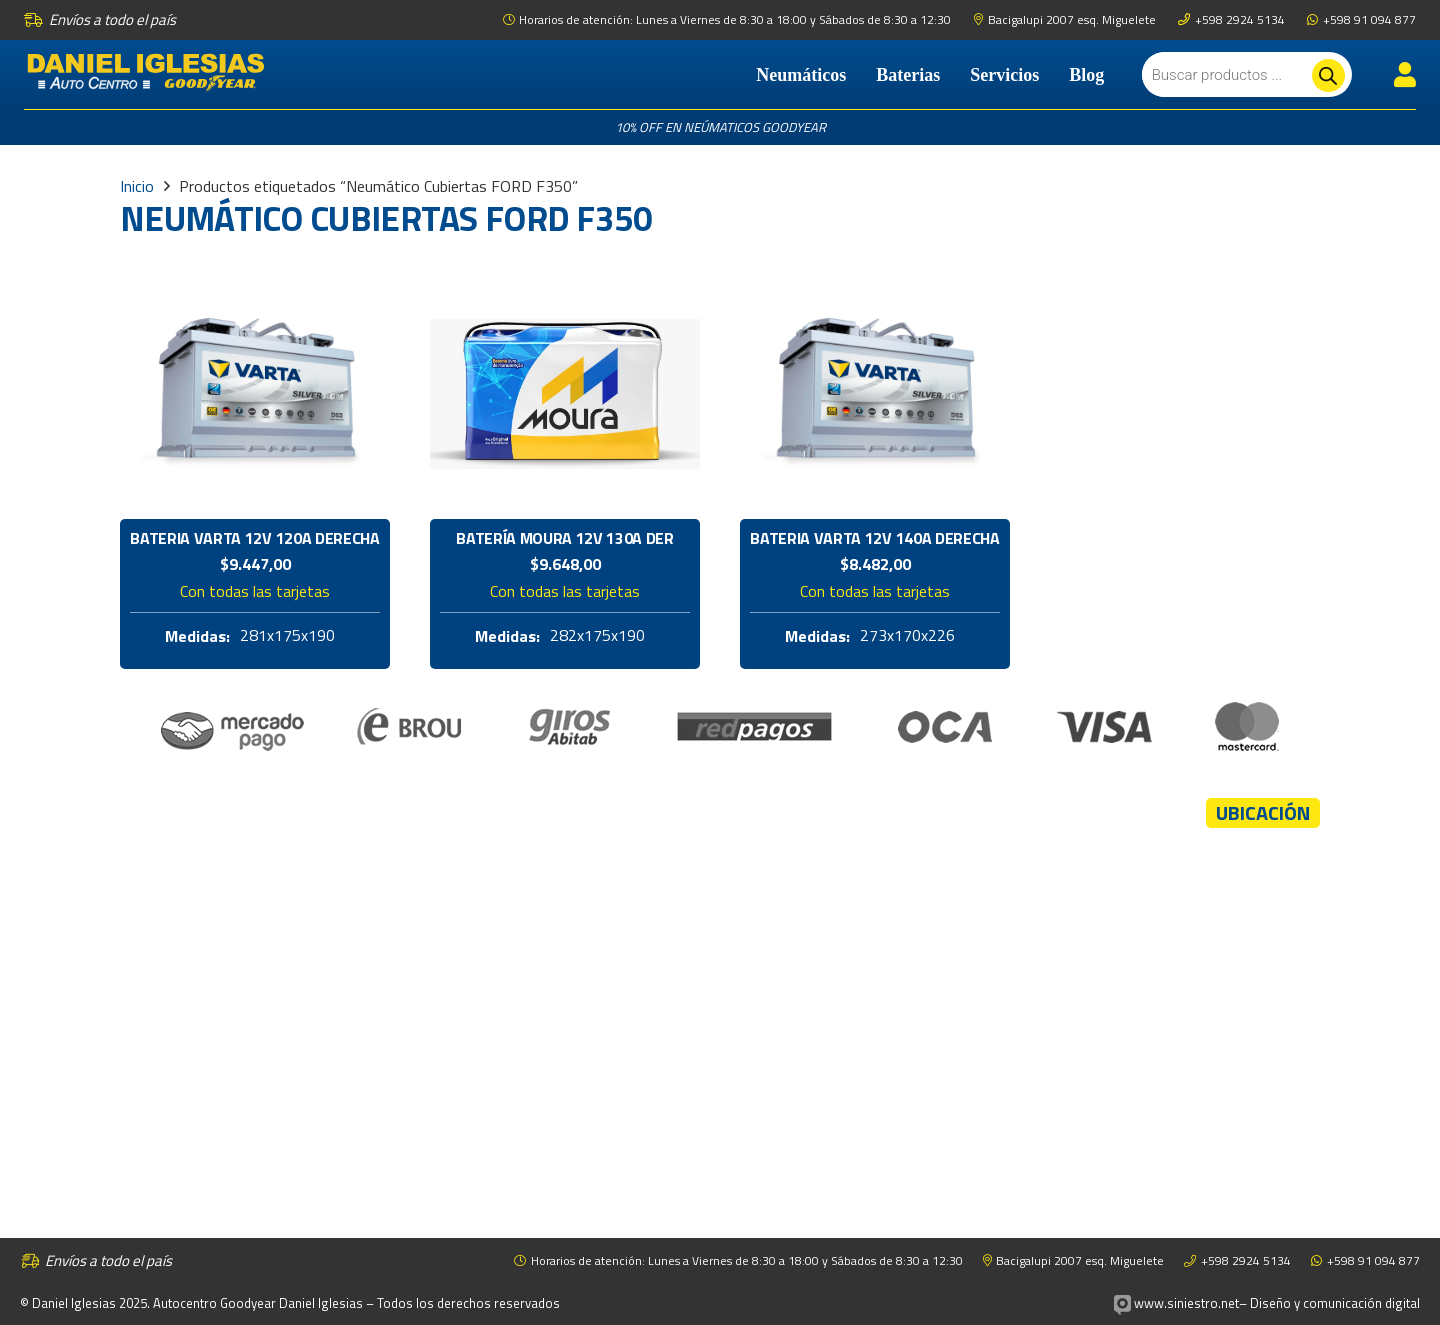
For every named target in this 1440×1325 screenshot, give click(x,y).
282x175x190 (597, 636)
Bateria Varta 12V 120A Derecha (254, 538)
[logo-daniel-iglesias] (146, 75)
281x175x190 (287, 636)
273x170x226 (907, 636)
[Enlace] (1405, 74)
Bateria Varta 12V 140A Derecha (874, 538)
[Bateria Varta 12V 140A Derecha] (875, 280)
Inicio (137, 186)
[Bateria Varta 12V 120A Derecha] (255, 280)
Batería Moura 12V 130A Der (565, 538)
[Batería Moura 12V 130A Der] (565, 280)
